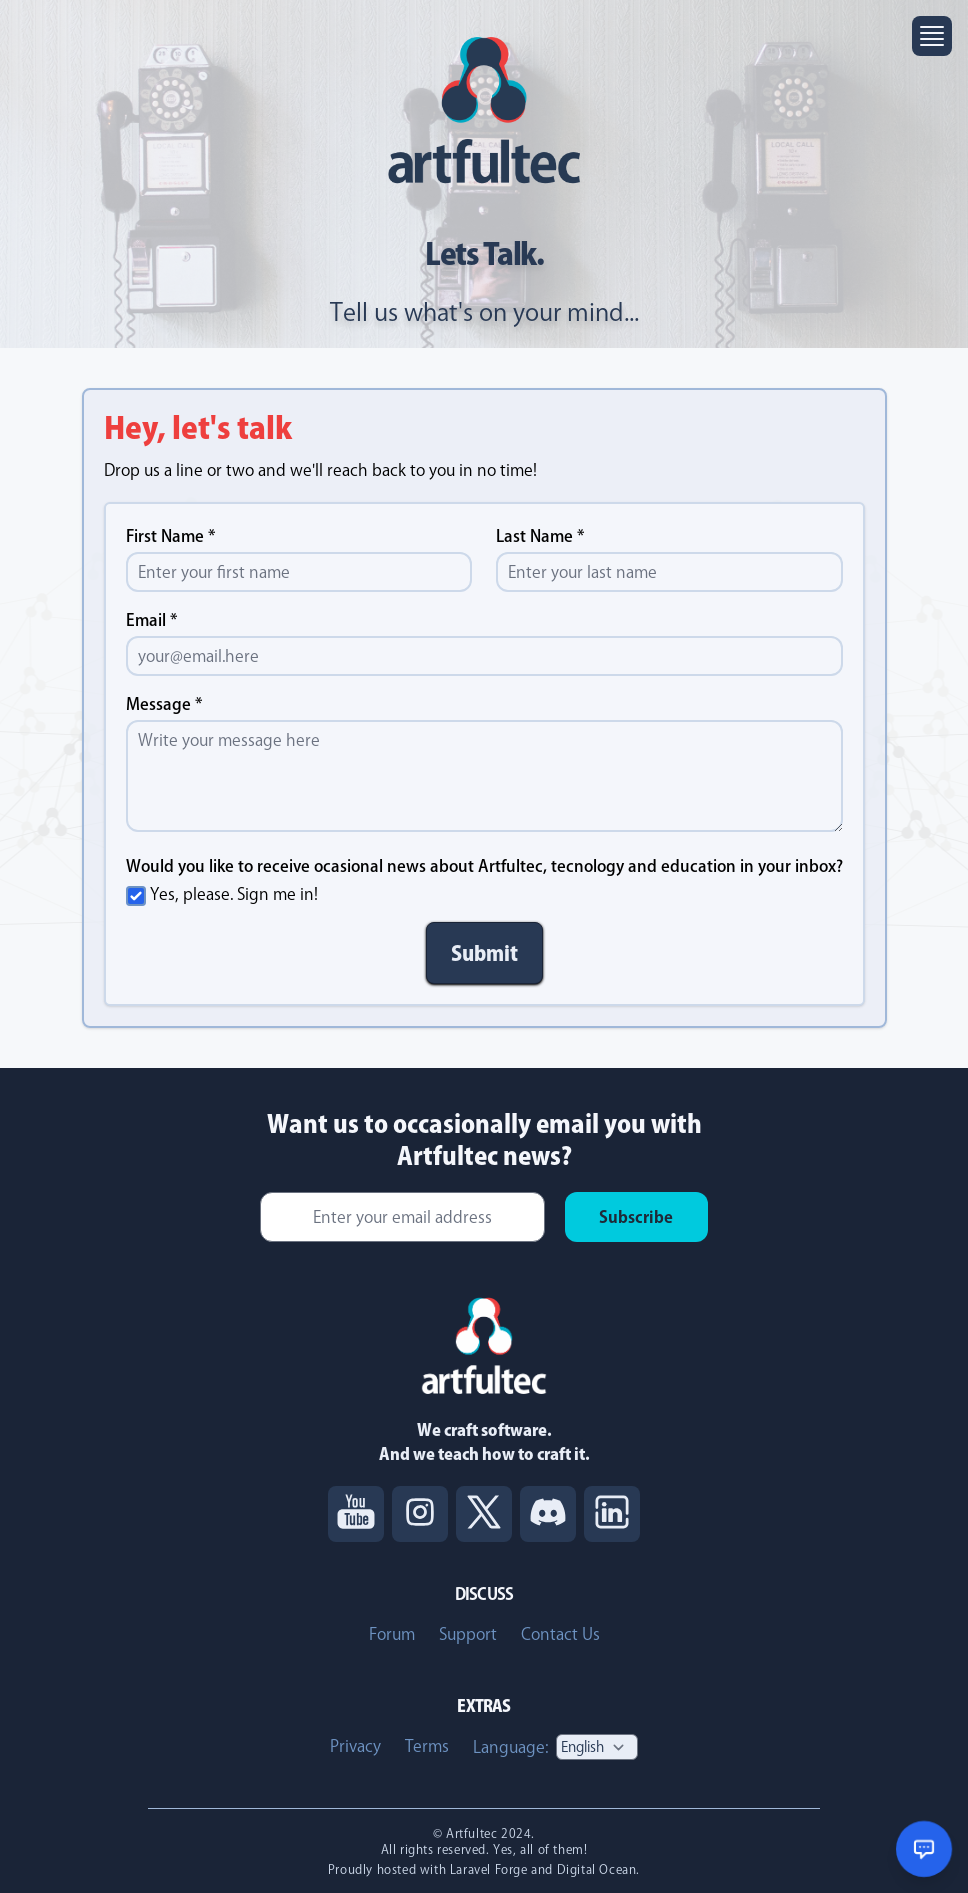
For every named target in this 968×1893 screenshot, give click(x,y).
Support (468, 1634)
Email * (152, 620)
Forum (392, 1634)
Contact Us (560, 1634)
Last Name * (540, 536)
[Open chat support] (924, 1849)
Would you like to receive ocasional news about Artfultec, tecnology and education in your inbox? (484, 866)
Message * (164, 704)
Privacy (355, 1746)
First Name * (171, 536)
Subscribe (636, 1217)
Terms (427, 1746)
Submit (484, 953)
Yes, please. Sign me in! (234, 894)
